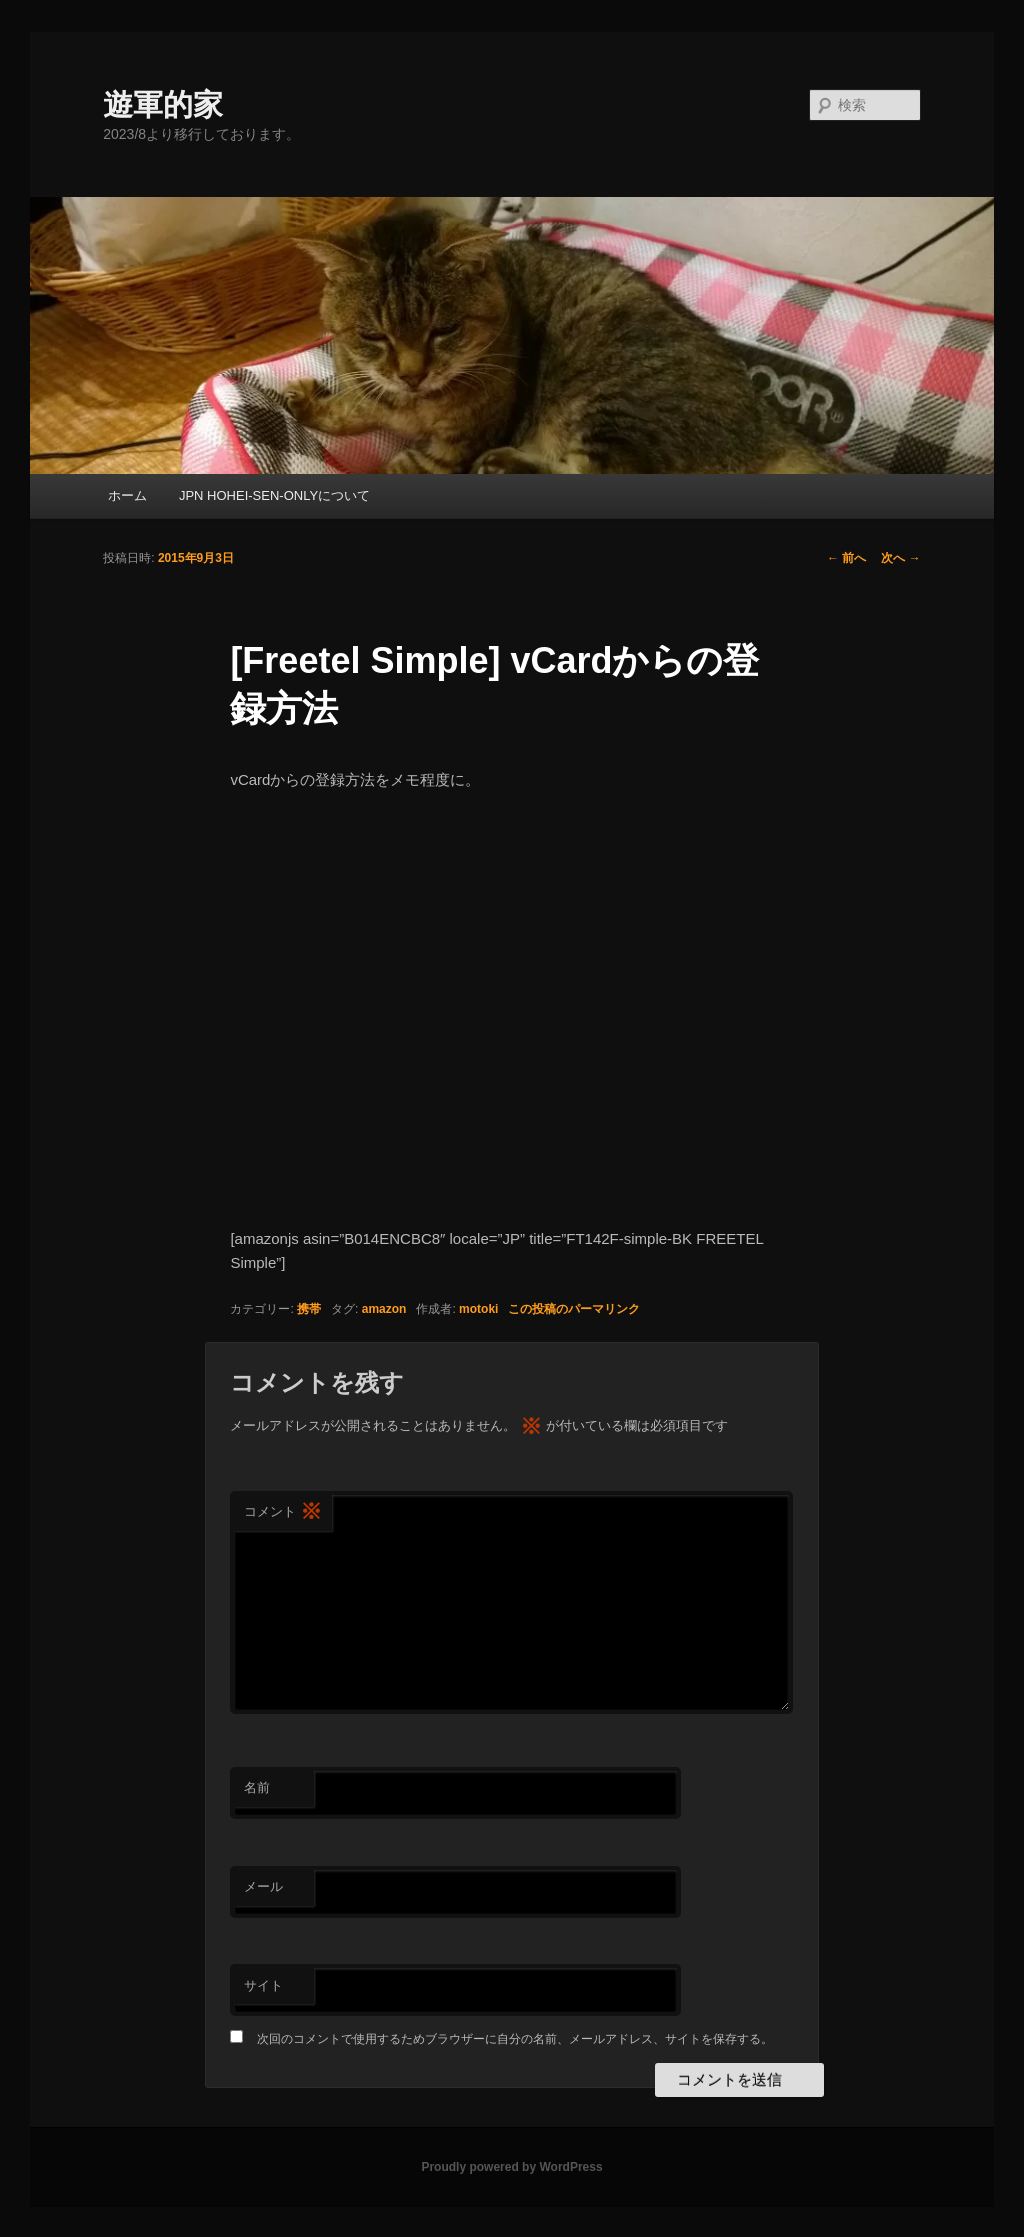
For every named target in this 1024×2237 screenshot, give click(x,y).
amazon (384, 1309)
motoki (478, 1309)
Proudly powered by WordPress (511, 2167)
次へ (900, 558)
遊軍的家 (163, 104)
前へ (846, 558)
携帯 (309, 1309)
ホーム (127, 495)
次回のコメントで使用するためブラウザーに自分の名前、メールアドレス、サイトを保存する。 (515, 2039)
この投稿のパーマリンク (574, 1309)
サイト (263, 1985)
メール (263, 1886)
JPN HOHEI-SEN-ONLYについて (274, 495)
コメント (283, 1512)
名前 (257, 1787)
